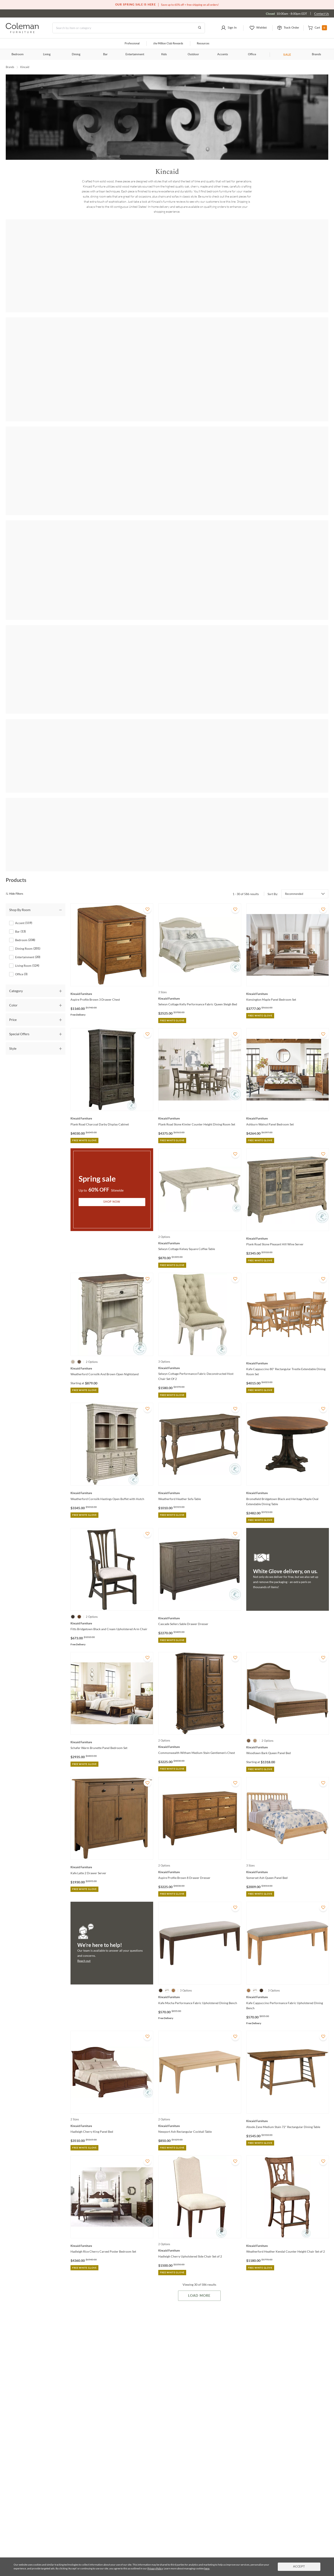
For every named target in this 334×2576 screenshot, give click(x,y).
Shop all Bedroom (167, 447)
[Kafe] (104, 799)
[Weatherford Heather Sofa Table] (199, 1562)
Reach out (84, 2030)
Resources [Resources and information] (203, 43)
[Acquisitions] (104, 277)
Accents (222, 54)
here (206, 2568)
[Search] (129, 28)
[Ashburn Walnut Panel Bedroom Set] (287, 1187)
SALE (287, 54)
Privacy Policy (155, 2568)
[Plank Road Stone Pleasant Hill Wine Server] (287, 1307)
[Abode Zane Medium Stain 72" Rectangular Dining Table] (287, 2190)
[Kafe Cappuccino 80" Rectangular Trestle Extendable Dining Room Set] (287, 1432)
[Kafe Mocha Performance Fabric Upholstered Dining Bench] (199, 2066)
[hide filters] (16, 963)
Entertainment (134, 54)
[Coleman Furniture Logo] (22, 32)
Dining (76, 54)
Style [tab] (12, 1117)
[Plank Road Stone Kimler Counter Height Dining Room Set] (199, 1187)
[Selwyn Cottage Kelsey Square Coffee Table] (199, 1312)
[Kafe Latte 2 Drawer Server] (112, 1936)
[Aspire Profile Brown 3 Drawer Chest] (112, 1063)
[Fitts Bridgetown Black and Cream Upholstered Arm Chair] (112, 1692)
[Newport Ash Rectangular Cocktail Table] (199, 2195)
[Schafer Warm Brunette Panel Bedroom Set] (112, 1811)
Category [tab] (16, 1060)
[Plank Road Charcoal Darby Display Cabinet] (112, 1187)
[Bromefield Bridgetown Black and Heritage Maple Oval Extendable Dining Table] (287, 1562)
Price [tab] (13, 1089)
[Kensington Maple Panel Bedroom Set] (287, 1063)
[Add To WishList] (147, 978)
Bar (105, 54)
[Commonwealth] (229, 699)
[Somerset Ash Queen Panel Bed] (287, 1941)
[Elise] (291, 699)
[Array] (166, 594)
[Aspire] (166, 277)
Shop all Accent (167, 236)
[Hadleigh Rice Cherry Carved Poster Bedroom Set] (112, 2315)
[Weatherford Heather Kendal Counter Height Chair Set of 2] (287, 2315)
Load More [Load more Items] (199, 2365)
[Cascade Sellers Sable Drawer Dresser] (199, 1687)
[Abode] (42, 277)
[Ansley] (291, 488)
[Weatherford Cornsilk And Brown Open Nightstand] (112, 1437)
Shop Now (111, 1271)
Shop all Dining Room (167, 553)
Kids (164, 54)
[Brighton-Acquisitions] (229, 277)
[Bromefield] (291, 594)
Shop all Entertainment (167, 658)
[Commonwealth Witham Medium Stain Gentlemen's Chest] (199, 1816)
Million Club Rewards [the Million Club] (168, 43)
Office (252, 54)
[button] (229, 28)
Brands (316, 54)
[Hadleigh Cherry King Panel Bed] (112, 2195)
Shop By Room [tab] (19, 979)
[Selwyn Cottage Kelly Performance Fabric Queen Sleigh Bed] (199, 1067)
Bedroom (18, 54)
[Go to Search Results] (199, 28)
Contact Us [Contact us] (321, 13)
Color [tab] (13, 1074)
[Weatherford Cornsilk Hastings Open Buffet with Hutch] (112, 1562)
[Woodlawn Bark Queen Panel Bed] (287, 1816)
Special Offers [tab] (19, 1103)
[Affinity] (166, 488)
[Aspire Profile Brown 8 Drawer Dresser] (199, 1941)
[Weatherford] (229, 799)
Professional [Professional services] (132, 43)
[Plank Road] (166, 799)
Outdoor (193, 54)
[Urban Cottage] (104, 898)
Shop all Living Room (167, 342)
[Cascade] (291, 277)
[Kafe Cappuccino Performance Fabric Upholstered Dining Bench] (287, 2066)
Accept (299, 2566)
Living (46, 54)
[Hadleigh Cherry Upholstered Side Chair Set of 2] (199, 2319)
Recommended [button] (294, 963)
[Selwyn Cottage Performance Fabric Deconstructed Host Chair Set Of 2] (199, 1437)
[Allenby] (229, 488)
